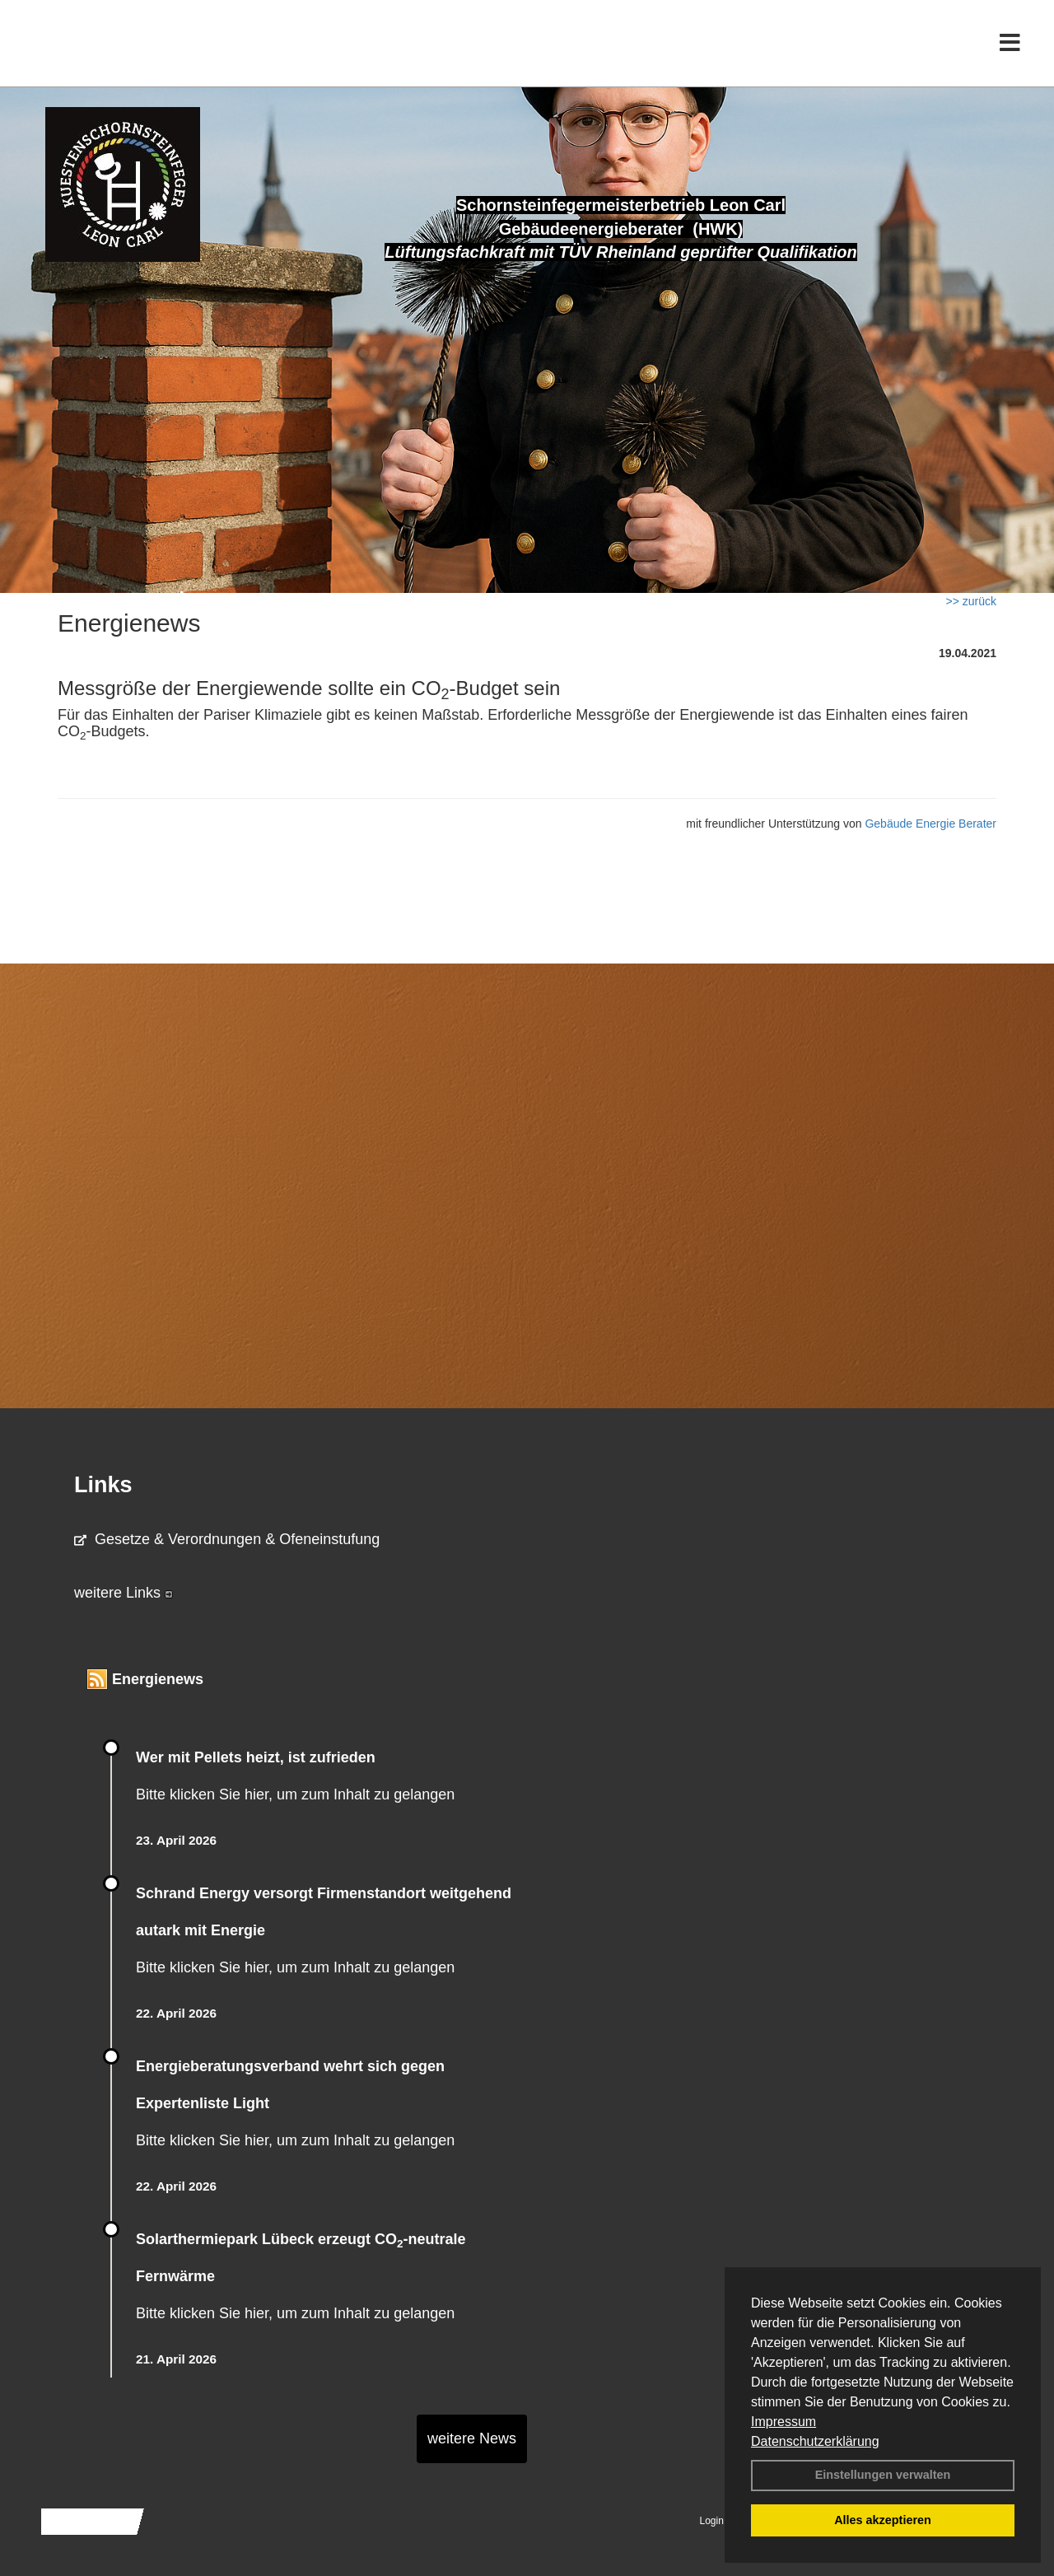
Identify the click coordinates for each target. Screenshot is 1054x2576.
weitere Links (123, 1592)
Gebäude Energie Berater (930, 823)
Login (712, 2521)
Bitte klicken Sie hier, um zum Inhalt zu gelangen (295, 1794)
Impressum (783, 2422)
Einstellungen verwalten (883, 2474)
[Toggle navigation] (1010, 47)
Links (103, 1484)
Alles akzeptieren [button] (882, 2520)
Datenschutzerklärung (815, 2441)
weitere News (471, 2438)
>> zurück (971, 601)
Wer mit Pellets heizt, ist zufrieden (255, 1757)
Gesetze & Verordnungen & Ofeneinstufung (227, 1539)
